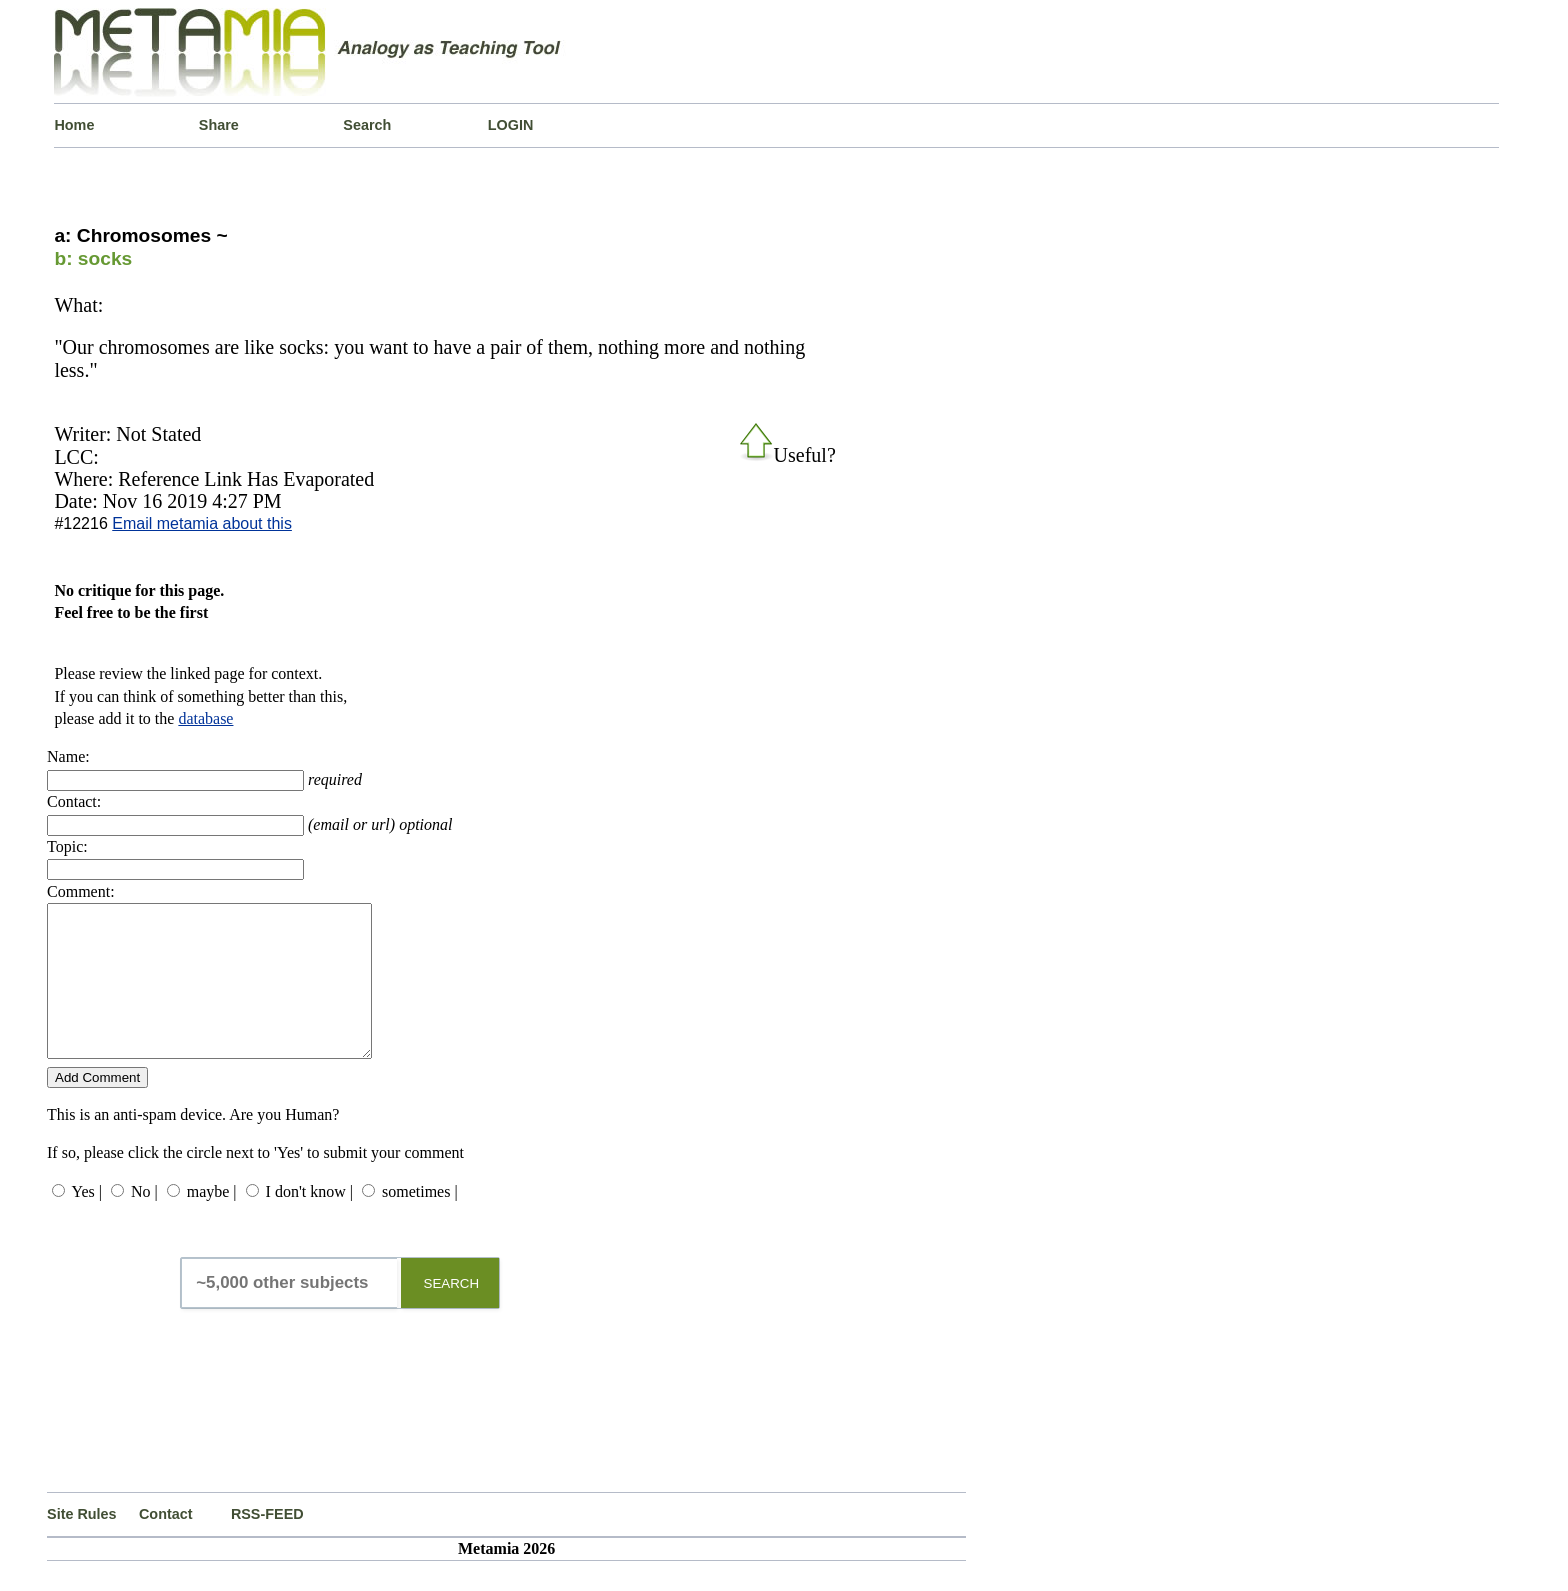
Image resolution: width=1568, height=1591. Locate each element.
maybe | (212, 1221)
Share (219, 125)
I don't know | (309, 1221)
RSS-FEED (267, 1544)
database (205, 718)
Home (74, 125)
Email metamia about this (202, 523)
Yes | (86, 1221)
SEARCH (452, 1313)
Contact (166, 1544)
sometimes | (420, 1221)
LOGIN (511, 125)
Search (367, 125)
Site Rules (82, 1544)
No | (144, 1221)
